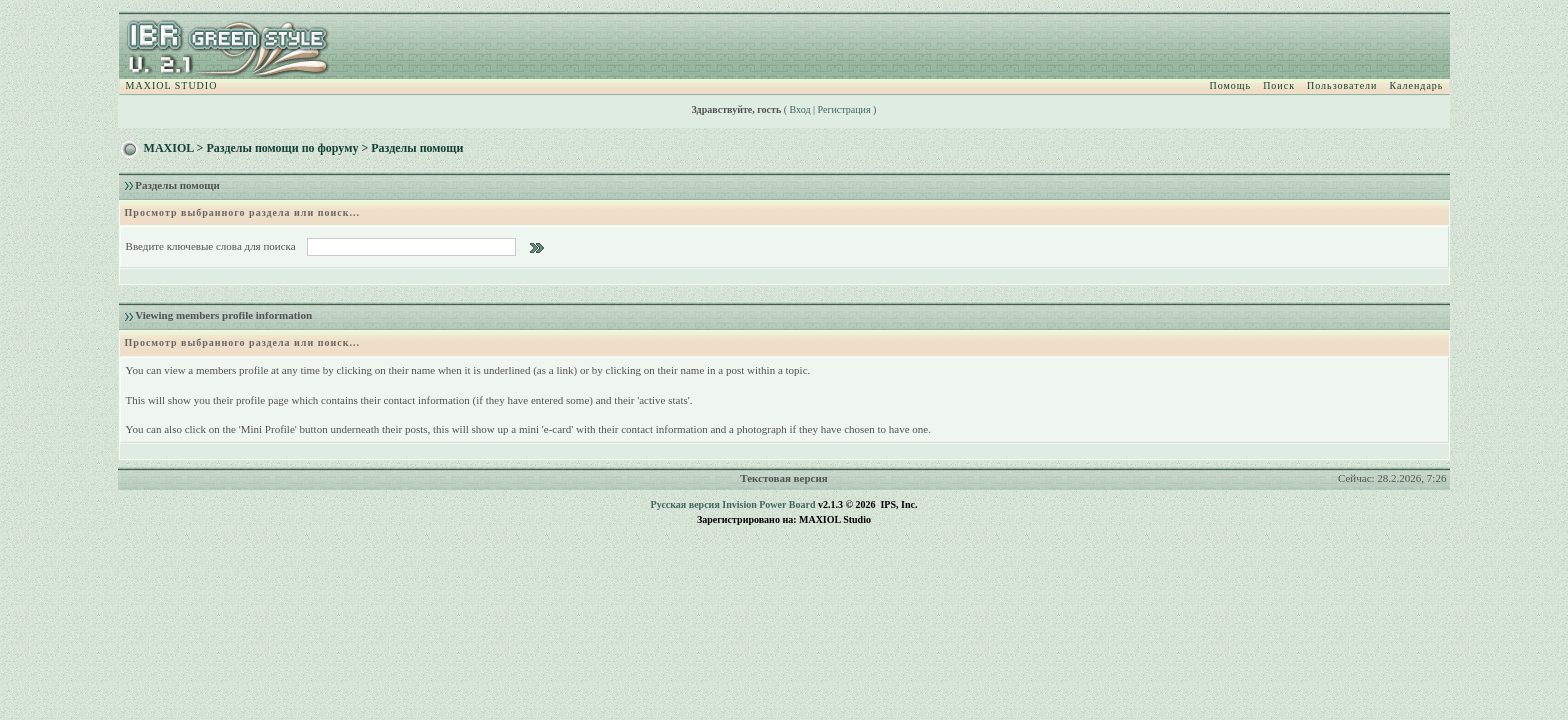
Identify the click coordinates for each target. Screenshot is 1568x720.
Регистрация (844, 109)
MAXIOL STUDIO (172, 85)
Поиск (1279, 85)
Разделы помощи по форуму (282, 148)
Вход (800, 109)
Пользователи (1342, 85)
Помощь (1231, 85)
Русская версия (685, 504)
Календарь (1416, 85)
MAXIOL (169, 148)
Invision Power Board (768, 504)
